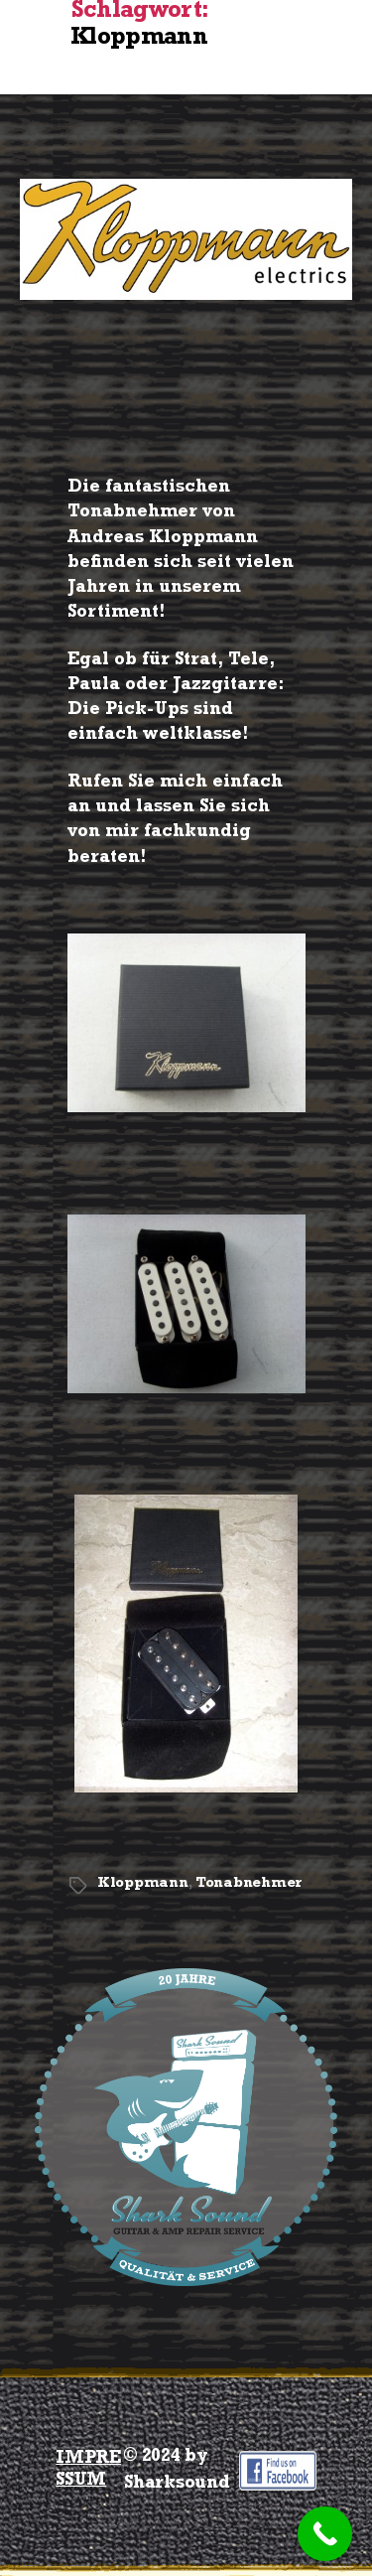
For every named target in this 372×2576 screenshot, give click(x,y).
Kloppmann (142, 1884)
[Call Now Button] (325, 2533)
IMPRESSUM (88, 2471)
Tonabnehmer (249, 1884)
